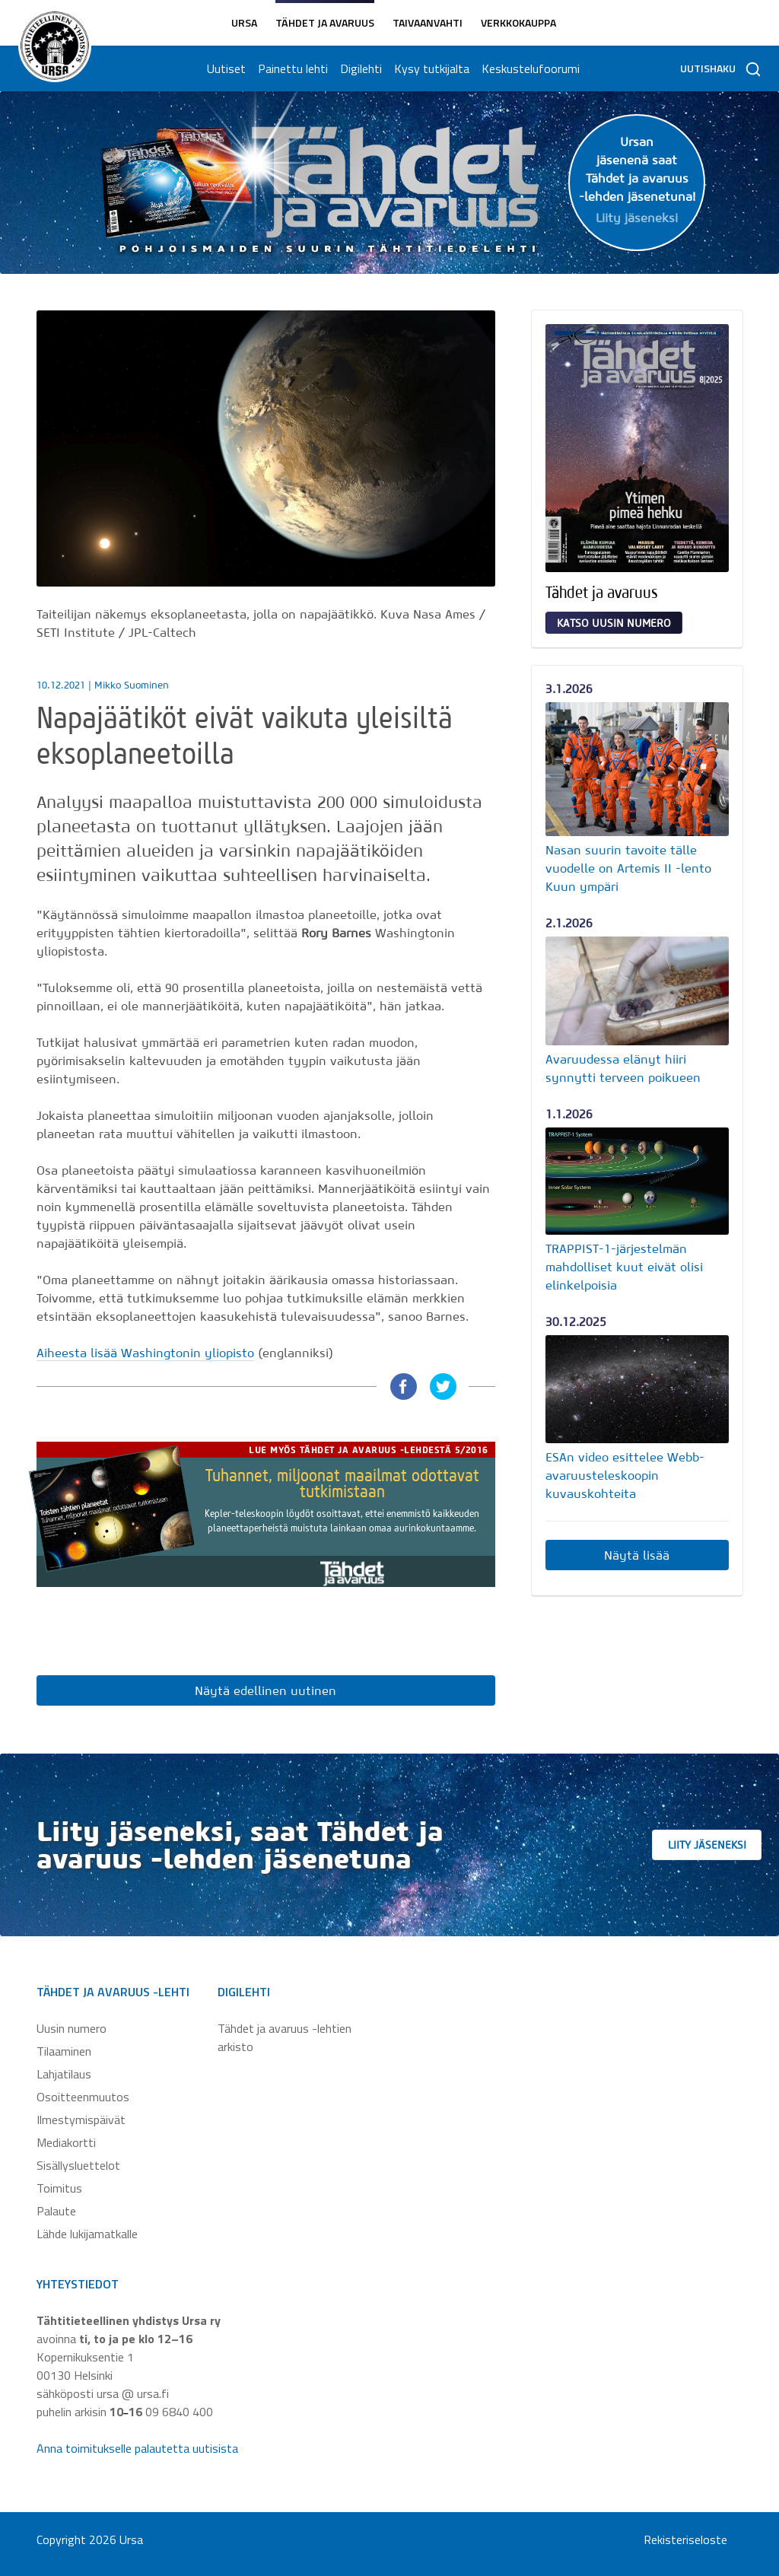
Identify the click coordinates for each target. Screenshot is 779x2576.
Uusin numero (72, 2028)
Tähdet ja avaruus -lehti (113, 1992)
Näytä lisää (636, 1555)
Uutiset (225, 68)
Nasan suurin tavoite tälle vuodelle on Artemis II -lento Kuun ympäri (628, 868)
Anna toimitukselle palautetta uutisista (137, 2448)
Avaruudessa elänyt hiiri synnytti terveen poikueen (623, 1068)
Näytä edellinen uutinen (265, 1690)
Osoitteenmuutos (83, 2097)
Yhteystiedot (78, 2284)
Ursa (244, 22)
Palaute (56, 2211)
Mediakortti (66, 2142)
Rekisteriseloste (685, 2539)
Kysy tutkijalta (431, 68)
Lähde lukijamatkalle (87, 2234)
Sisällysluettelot (78, 2165)
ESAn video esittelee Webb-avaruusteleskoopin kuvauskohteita (624, 1475)
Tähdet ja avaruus (324, 22)
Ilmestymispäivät (81, 2119)
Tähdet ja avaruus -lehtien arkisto (284, 2037)
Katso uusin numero (614, 623)
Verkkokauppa (518, 22)
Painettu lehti (292, 68)
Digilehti (360, 68)
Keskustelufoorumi (530, 68)
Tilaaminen (64, 2051)
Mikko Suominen (131, 685)
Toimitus (59, 2188)
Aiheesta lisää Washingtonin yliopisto (145, 1352)
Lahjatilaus (64, 2074)
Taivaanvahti (428, 22)
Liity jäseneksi (711, 1845)
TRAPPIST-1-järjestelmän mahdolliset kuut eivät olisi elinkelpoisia (624, 1267)
